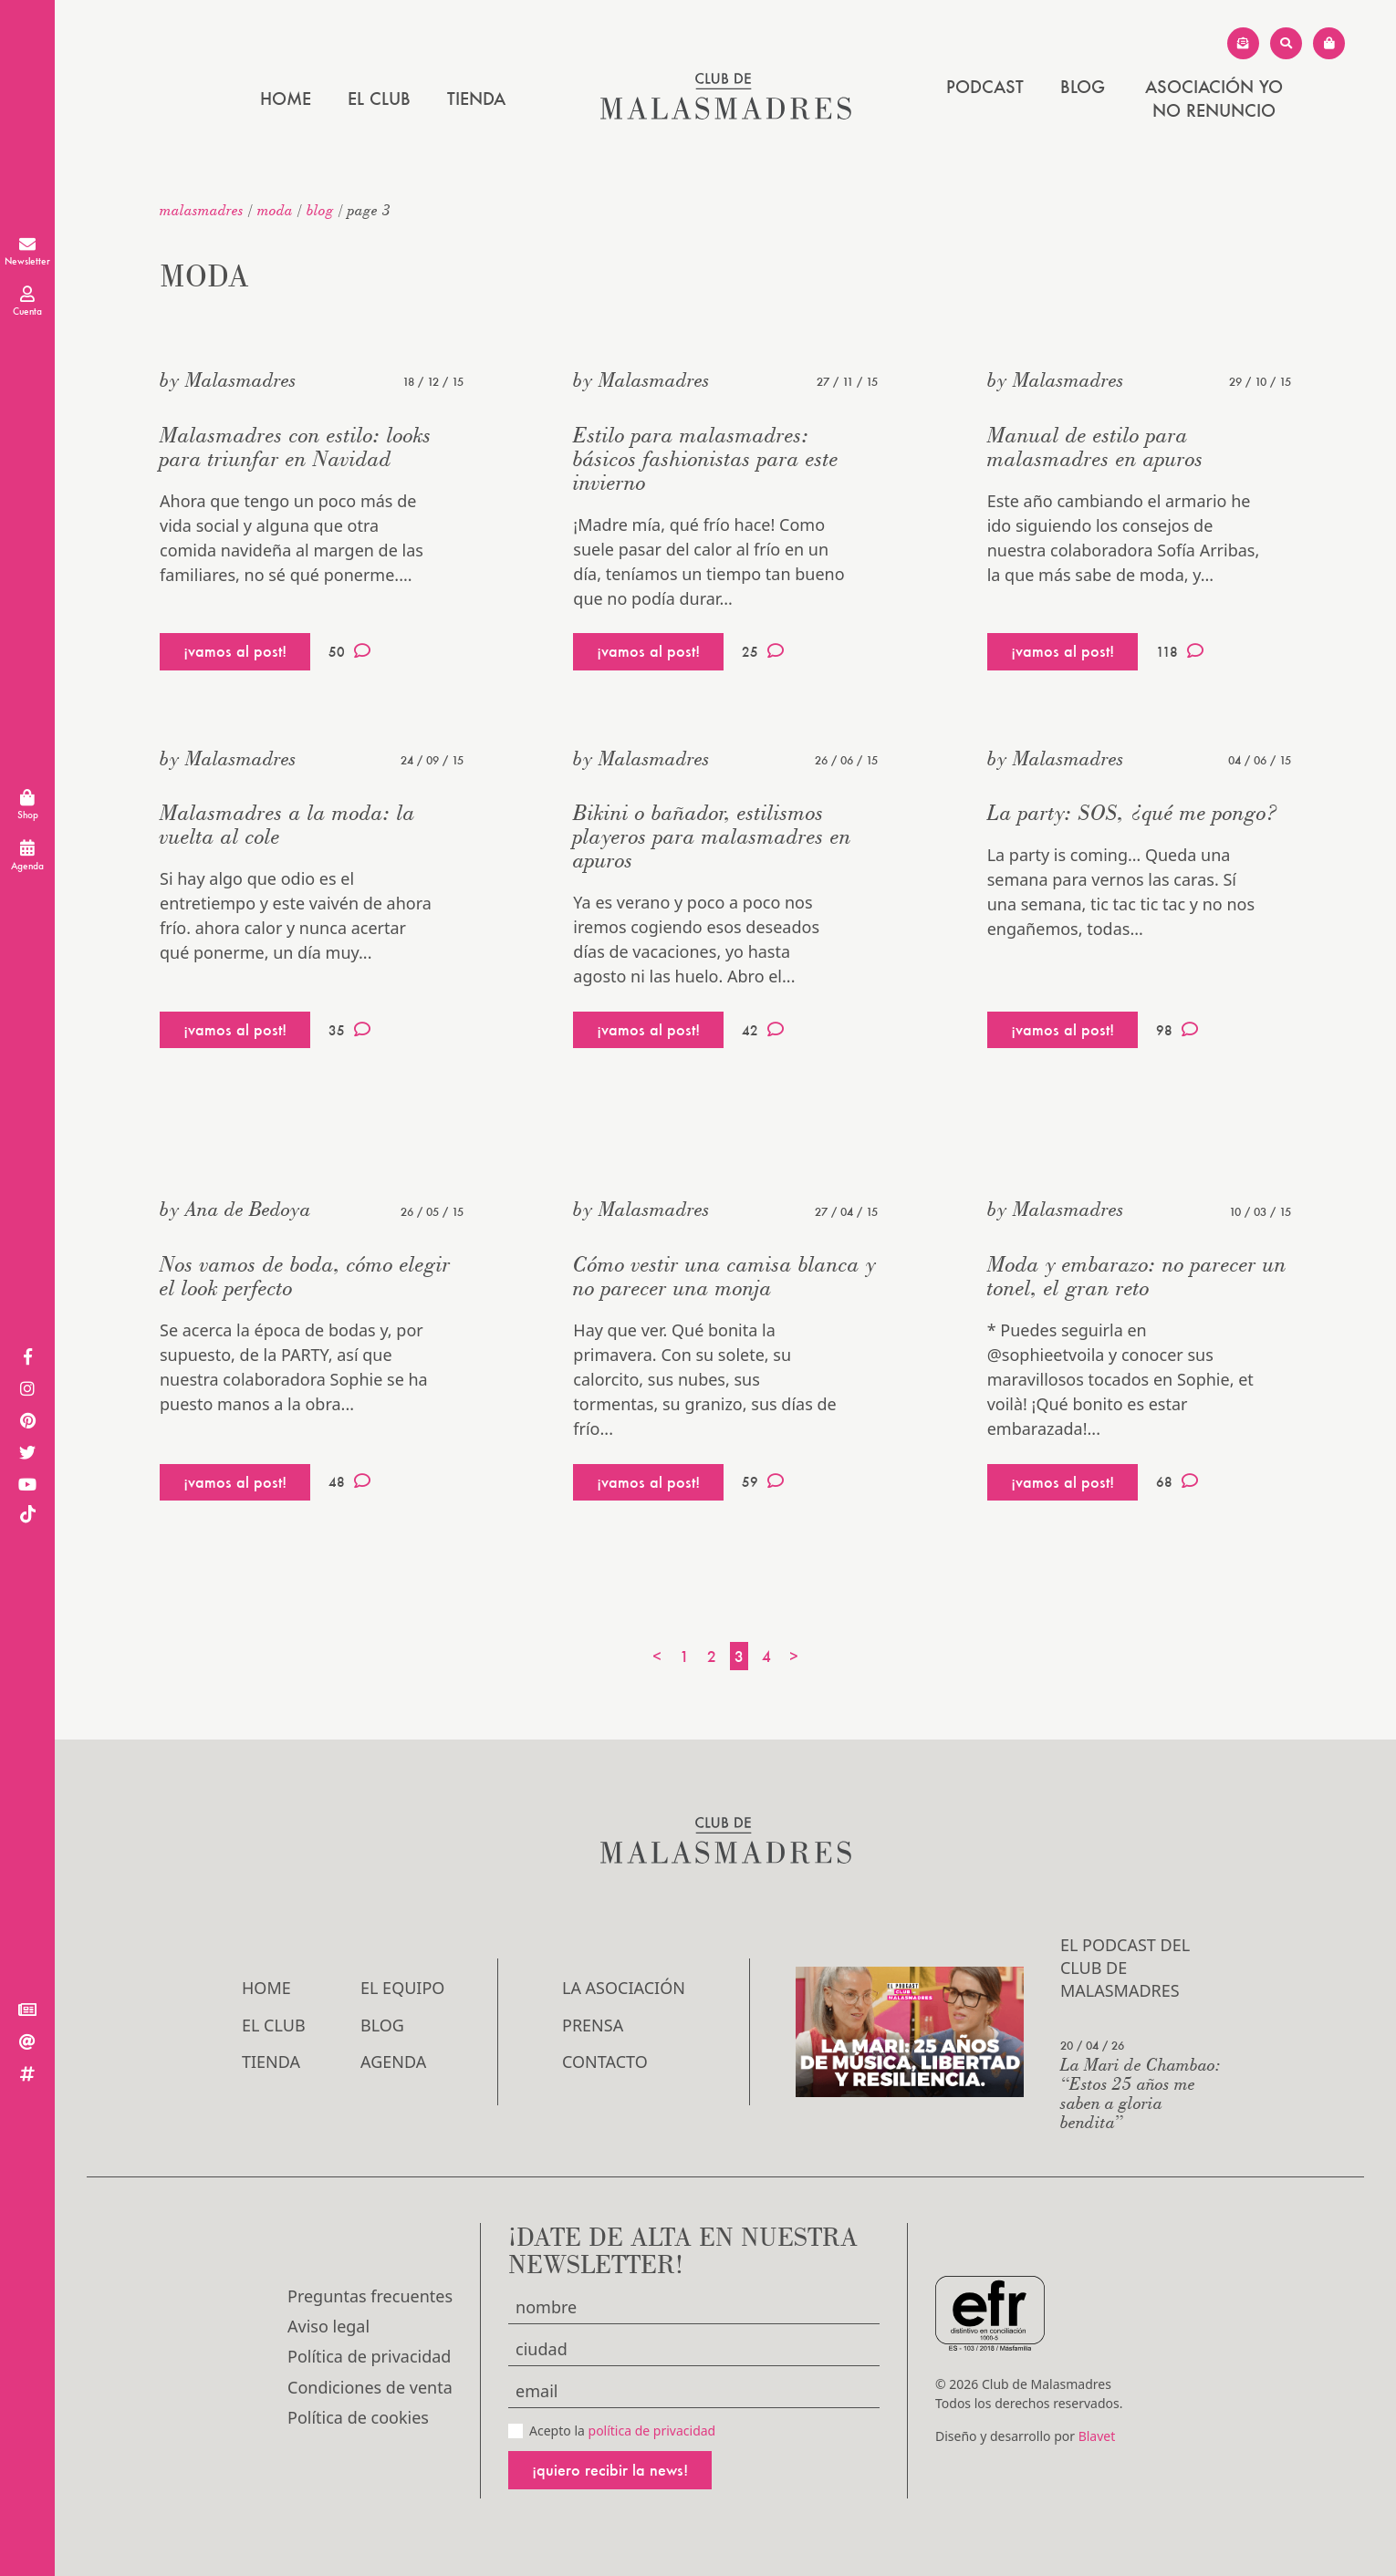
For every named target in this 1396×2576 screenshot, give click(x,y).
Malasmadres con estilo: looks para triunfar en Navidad (296, 447)
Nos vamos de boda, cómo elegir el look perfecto (305, 1276)
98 (1177, 1030)
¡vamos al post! (234, 650)
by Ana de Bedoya (235, 1208)
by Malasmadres (228, 379)
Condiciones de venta (370, 2387)
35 (349, 1030)
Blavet (1097, 2436)
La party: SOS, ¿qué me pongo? (1132, 812)
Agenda (393, 2061)
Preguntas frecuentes (370, 2296)
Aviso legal (328, 2326)
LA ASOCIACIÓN (623, 1988)
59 (763, 1481)
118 (1179, 651)
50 (349, 651)
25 (763, 651)
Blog (1082, 87)
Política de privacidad (369, 2356)
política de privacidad (652, 2430)
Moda (275, 210)
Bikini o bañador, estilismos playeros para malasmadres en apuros (712, 836)
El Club (379, 98)
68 (1177, 1481)
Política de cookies (358, 2417)
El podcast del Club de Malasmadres (1125, 1967)
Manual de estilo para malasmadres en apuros (1095, 447)
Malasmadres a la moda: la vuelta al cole (287, 824)
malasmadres (202, 210)
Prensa (592, 2025)
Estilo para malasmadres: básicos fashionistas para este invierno (706, 458)
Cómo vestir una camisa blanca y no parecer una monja (724, 1276)
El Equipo (402, 1988)
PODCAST (985, 87)
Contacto (605, 2061)
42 (763, 1030)
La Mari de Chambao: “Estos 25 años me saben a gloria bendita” (1140, 2092)
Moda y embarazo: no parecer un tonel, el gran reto (1137, 1276)
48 (349, 1481)
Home (285, 98)
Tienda (476, 98)
